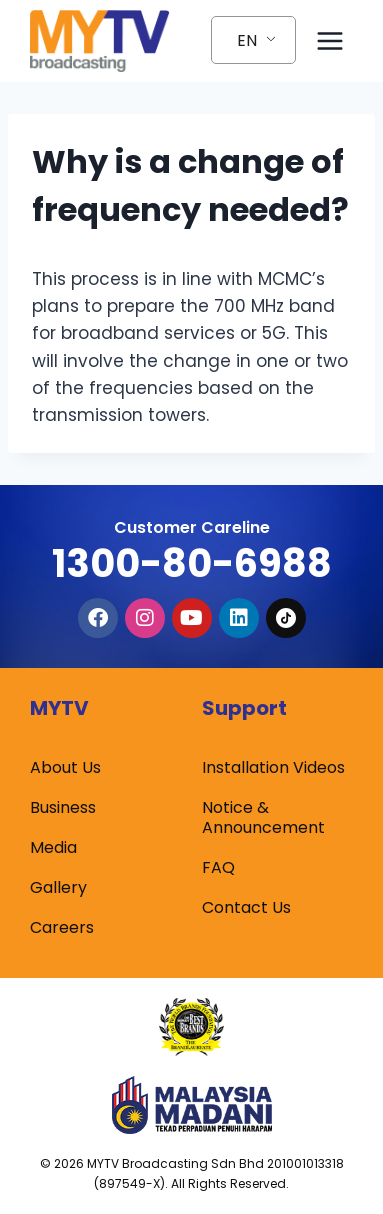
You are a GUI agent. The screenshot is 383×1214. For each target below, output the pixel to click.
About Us (65, 767)
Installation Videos (273, 767)
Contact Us (246, 907)
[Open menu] (329, 40)
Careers (62, 927)
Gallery (58, 887)
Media (53, 847)
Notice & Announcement (263, 817)
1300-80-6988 (192, 563)
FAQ (218, 867)
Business (63, 807)
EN (247, 40)
